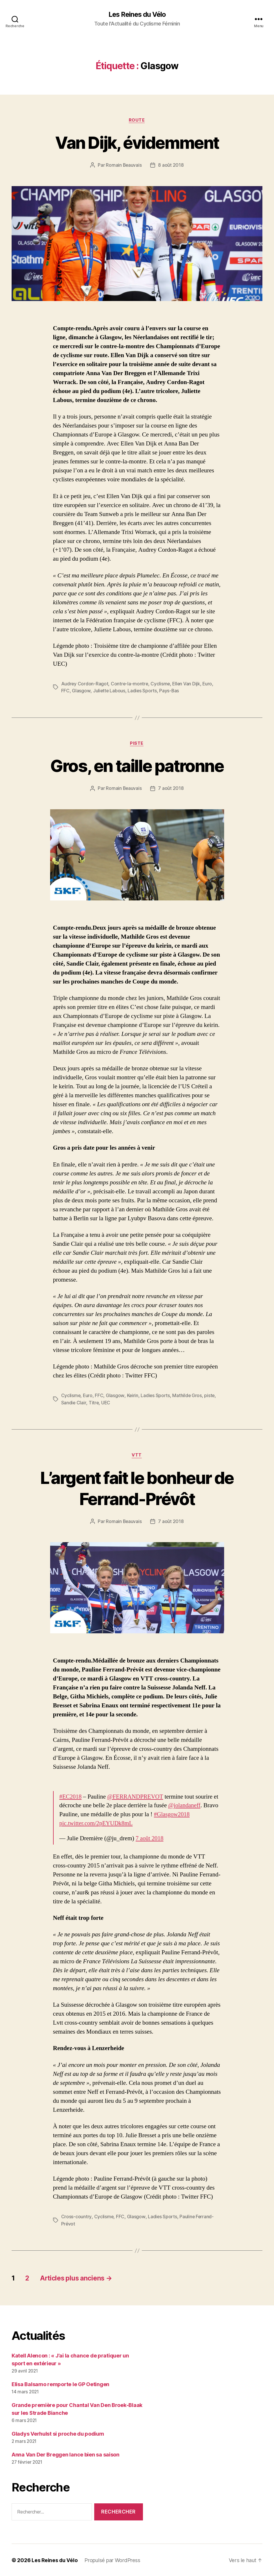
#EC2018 (70, 1797)
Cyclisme (161, 684)
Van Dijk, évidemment (137, 142)
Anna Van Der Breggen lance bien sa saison (65, 2454)
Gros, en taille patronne (137, 766)
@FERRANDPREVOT (137, 1797)
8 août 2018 (171, 165)
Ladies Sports (142, 691)
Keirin (133, 1396)
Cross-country (76, 2216)
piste (210, 1396)
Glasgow (81, 691)
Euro (209, 684)
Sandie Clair (73, 1403)
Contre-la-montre (130, 684)
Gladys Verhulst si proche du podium (58, 2433)
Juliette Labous (109, 691)
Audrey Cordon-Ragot (85, 684)
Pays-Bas (170, 691)
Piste (137, 743)
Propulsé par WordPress (113, 2560)
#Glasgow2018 (172, 1815)
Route (137, 120)
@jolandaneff (185, 1806)
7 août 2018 (171, 789)
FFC (65, 691)
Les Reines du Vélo (137, 14)
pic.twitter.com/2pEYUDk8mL (97, 1824)
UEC (106, 1403)
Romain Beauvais (124, 165)
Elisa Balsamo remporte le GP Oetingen (60, 2384)
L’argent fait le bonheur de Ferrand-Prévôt (137, 1488)
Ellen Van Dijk (187, 684)
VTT (137, 1455)
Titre (94, 1403)
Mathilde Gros (188, 1396)
